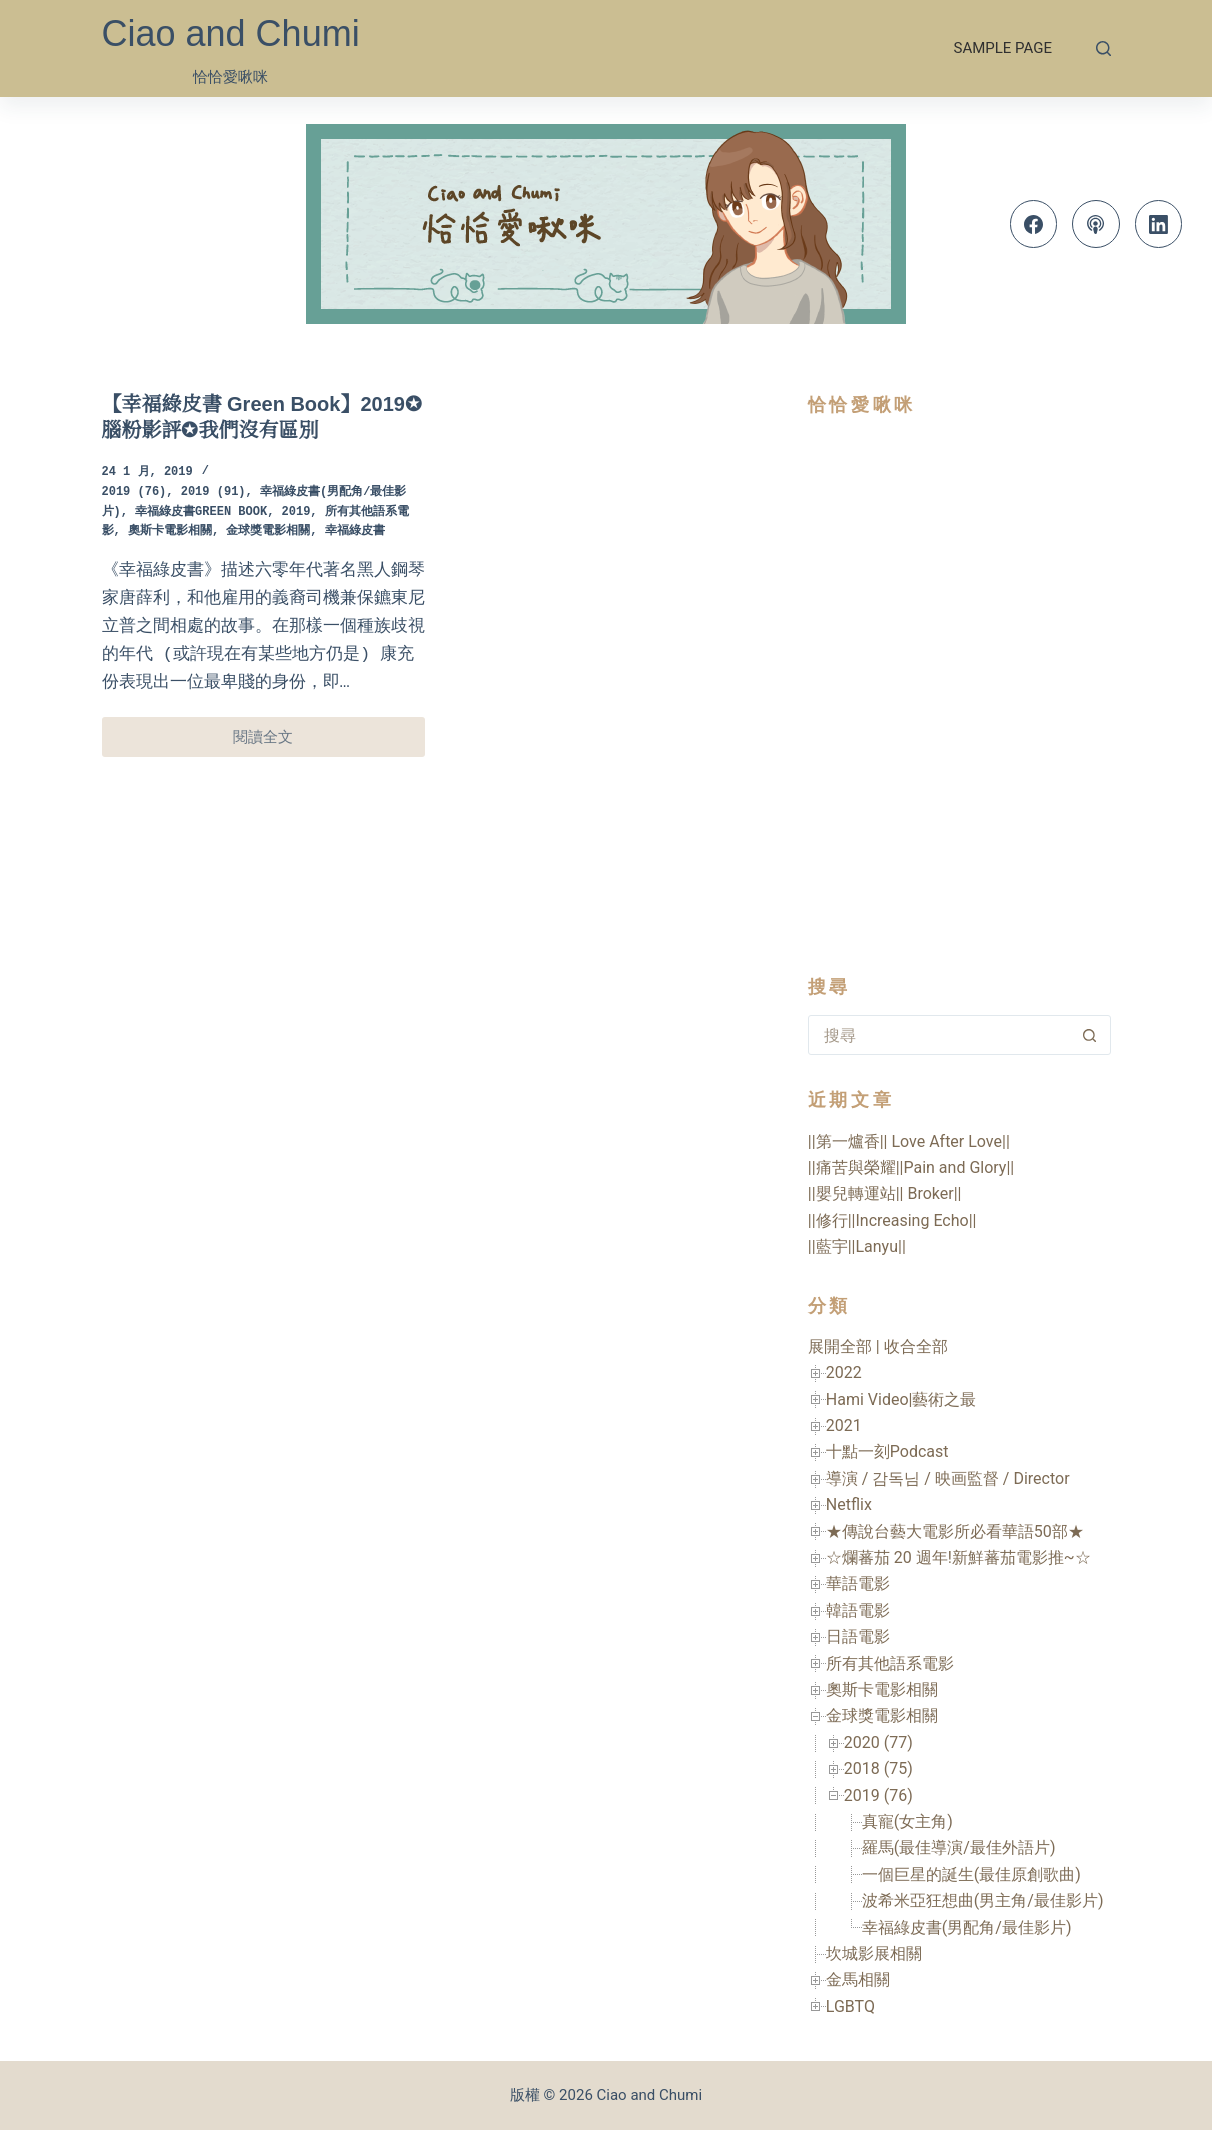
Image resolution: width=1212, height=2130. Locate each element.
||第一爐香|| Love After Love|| (909, 1141)
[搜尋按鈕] (1090, 1035)
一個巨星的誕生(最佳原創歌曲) (971, 1874)
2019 (296, 512)
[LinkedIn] (1159, 224)
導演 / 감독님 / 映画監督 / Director (948, 1478)
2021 (844, 1425)
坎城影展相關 (874, 1953)
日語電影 (858, 1636)
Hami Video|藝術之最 (901, 1399)
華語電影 (858, 1583)
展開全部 (840, 1346)
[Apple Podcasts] (1096, 224)
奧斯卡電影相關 (170, 531)
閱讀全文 (272, 742)
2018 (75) (878, 1768)
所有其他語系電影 (890, 1663)
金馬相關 (858, 1979)
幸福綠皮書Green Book (201, 512)
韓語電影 (858, 1610)
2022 (844, 1372)
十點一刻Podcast (887, 1451)
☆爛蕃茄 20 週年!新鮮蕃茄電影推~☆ (958, 1557)
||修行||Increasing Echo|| (892, 1220)
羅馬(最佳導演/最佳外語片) (959, 1847)
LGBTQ (850, 2006)
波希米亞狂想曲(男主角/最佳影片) (983, 1900)
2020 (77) (878, 1742)
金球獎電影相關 (268, 531)
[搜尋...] (939, 1035)
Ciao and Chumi (231, 33)
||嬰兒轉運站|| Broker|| (885, 1193)
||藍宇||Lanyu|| (857, 1246)
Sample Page (1003, 48)
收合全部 (916, 1346)
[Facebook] (1034, 224)
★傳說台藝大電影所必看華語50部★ (955, 1531)
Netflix (849, 1504)
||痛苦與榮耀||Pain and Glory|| (911, 1167)
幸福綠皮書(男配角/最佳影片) (967, 1927)
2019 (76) (134, 492)
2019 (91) (213, 492)
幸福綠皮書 (355, 531)
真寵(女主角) (907, 1821)
